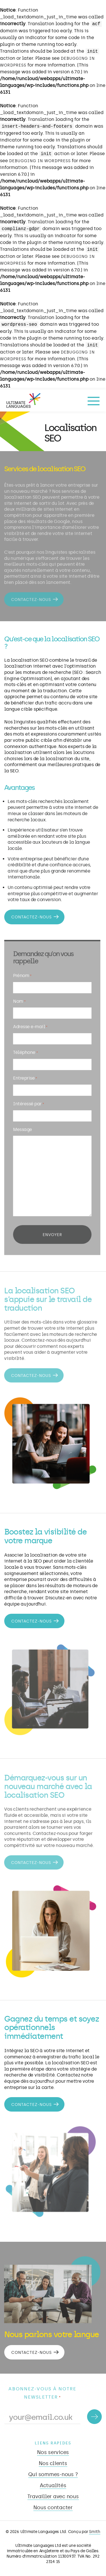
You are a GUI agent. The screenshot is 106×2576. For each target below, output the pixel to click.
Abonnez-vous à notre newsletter (42, 2393)
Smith (94, 2531)
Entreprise (24, 1078)
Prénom (21, 979)
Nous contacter (53, 2507)
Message (21, 1127)
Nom (18, 1004)
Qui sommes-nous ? (53, 2474)
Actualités (53, 2485)
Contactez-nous (30, 597)
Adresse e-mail (29, 1029)
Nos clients (53, 2463)
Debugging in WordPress (40, 160)
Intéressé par (27, 1103)
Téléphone (24, 1054)
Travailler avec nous (53, 2496)
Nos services (53, 2452)
